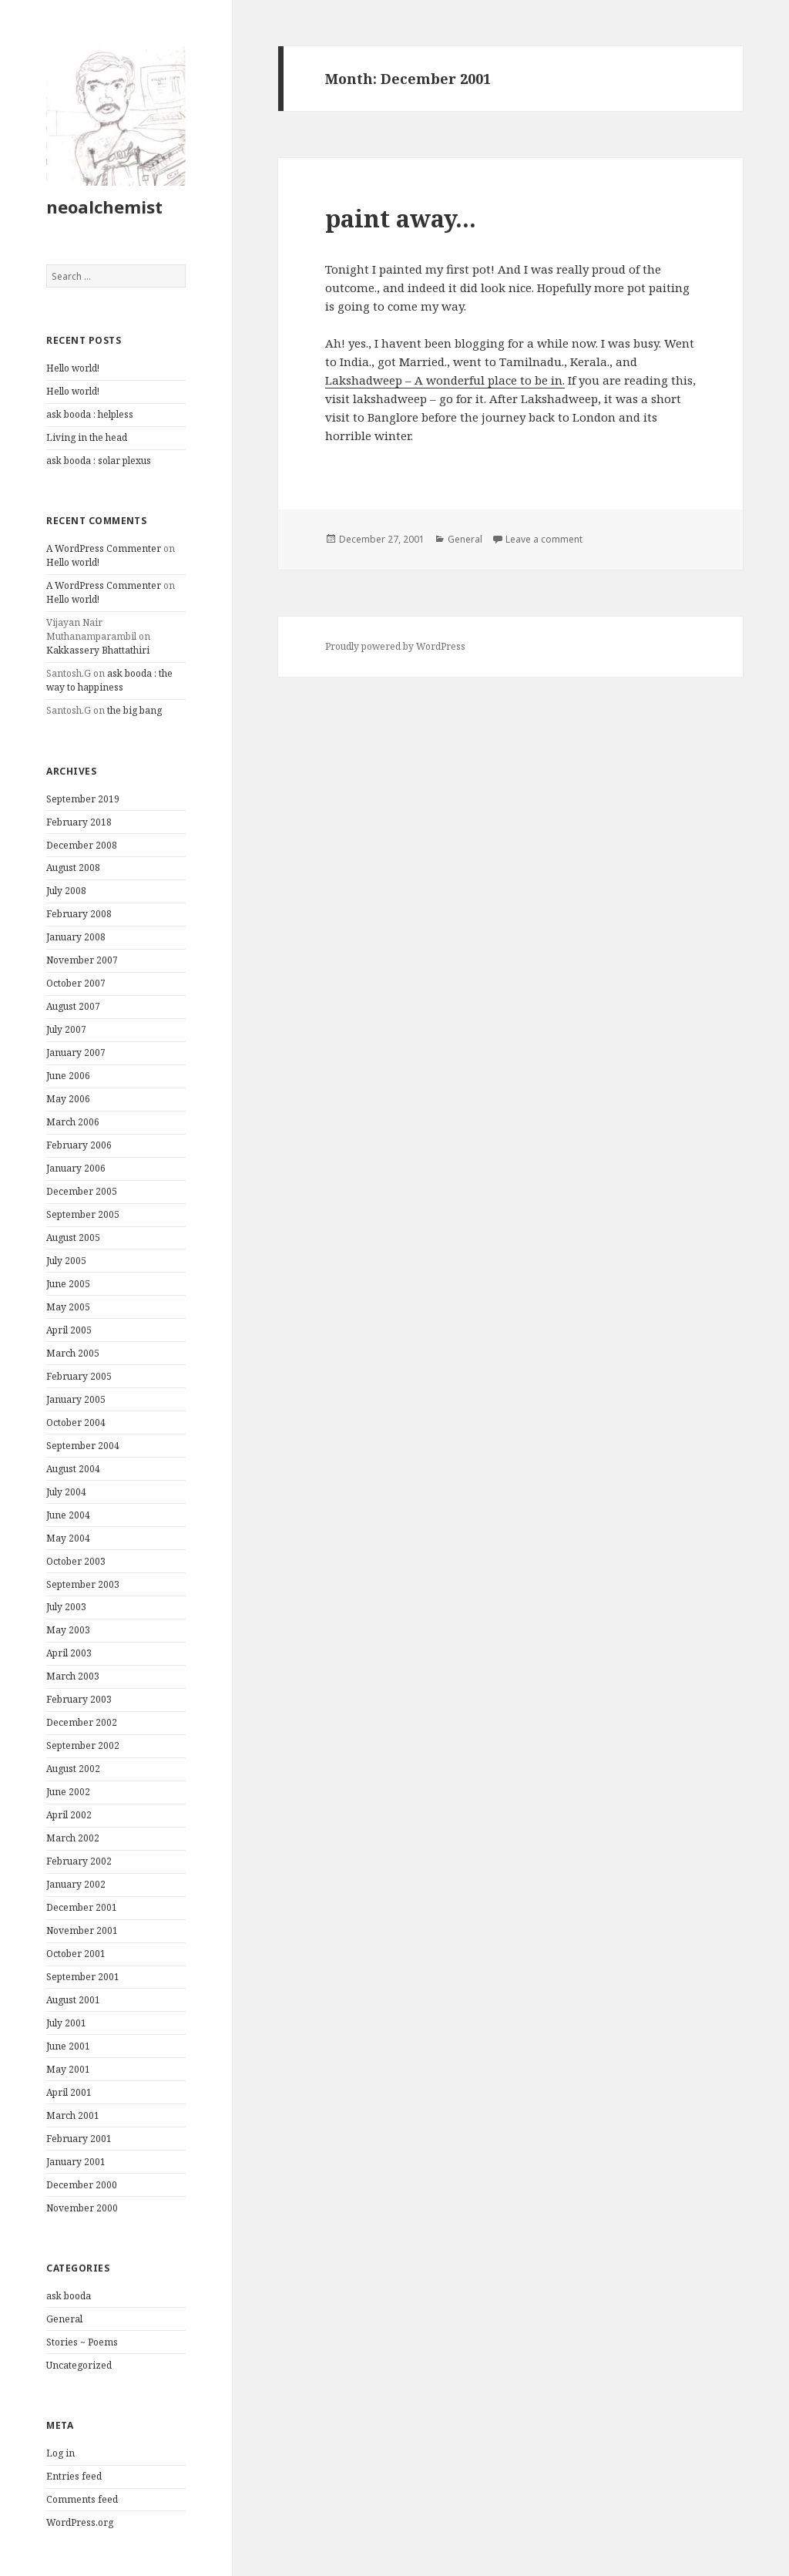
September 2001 (82, 1976)
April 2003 (69, 1653)
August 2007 (73, 1006)
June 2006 (68, 1075)
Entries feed (74, 2476)
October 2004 (76, 1422)
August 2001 (73, 1999)
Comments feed (82, 2499)
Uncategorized (79, 2365)
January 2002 (76, 1884)
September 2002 (82, 1745)
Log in (60, 2453)
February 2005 (79, 1376)
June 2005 (68, 1283)
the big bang (134, 710)
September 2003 (82, 1584)
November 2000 (82, 2207)
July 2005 (66, 1260)
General (64, 2318)
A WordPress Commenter (103, 548)
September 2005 (82, 1214)
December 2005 (81, 1191)
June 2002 (68, 1791)
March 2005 (72, 1353)
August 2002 (73, 1768)
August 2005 (73, 1237)
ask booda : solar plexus (98, 460)
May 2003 (68, 1629)
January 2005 (76, 1399)
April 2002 (69, 1814)
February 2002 (79, 1861)
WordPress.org (79, 2522)
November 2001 (82, 1930)
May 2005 (68, 1306)
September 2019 (82, 798)
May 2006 (68, 1098)
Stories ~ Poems (82, 2342)
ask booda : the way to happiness (109, 680)
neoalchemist (104, 206)
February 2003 (79, 1699)
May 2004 (68, 1538)
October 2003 (76, 1561)
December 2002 (81, 1722)
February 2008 (79, 913)
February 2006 (79, 1145)
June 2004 (68, 1515)
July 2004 (66, 1491)
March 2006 (72, 1121)
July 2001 (66, 2023)
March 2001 (72, 2115)
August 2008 (73, 867)
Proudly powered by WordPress (395, 646)
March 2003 (72, 1676)
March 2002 (72, 1838)
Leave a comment (544, 539)
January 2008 (76, 936)
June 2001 (68, 2046)
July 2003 (66, 1606)
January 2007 (76, 1052)
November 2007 (82, 960)
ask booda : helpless (89, 414)
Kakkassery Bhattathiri (97, 650)
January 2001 (76, 2161)
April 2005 (69, 1330)
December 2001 (81, 1907)
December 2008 (81, 845)
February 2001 (79, 2138)
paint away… (400, 218)
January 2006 (76, 1168)
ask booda (68, 2295)
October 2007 (76, 983)
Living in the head (86, 437)
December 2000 (81, 2184)
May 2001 (68, 2069)
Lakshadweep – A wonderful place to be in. (445, 380)
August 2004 (73, 1468)
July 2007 (66, 1029)
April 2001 (69, 2092)
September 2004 (82, 1445)
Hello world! (72, 368)
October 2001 (76, 1953)
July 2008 (66, 890)
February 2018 (79, 822)
